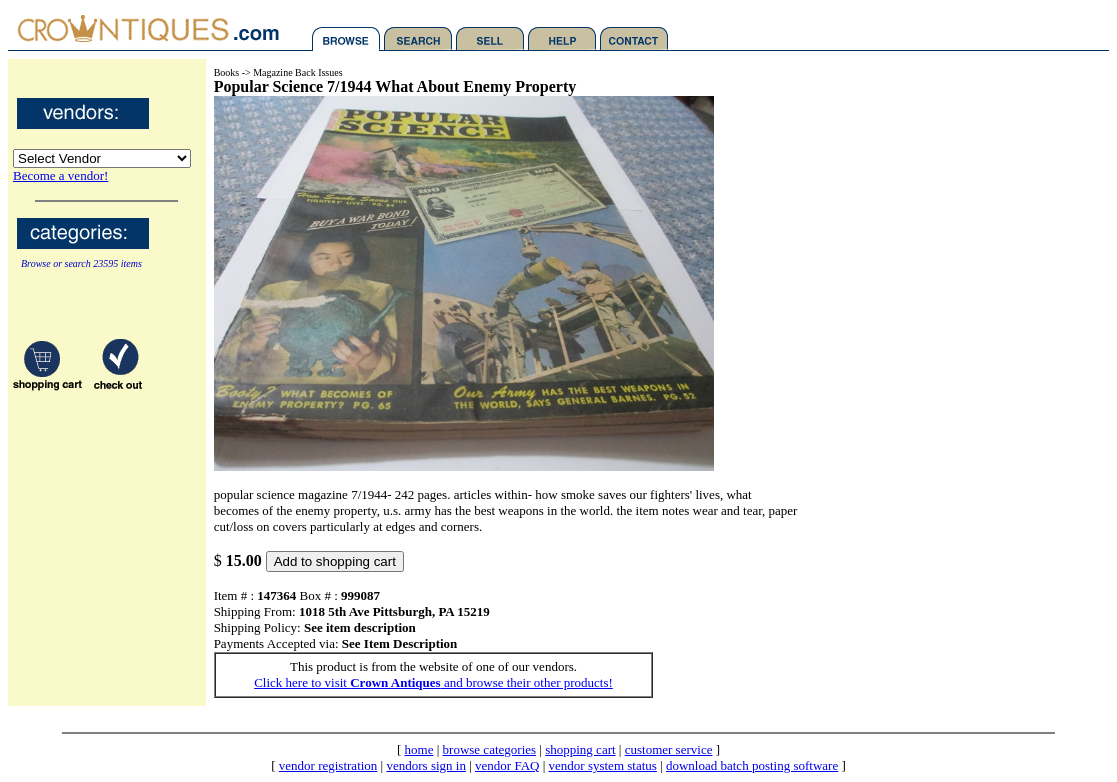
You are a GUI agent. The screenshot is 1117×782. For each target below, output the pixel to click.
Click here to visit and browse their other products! (433, 682)
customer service (669, 749)
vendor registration (328, 765)
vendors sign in (425, 765)
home (419, 749)
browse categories (490, 749)
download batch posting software (752, 765)
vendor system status (603, 765)
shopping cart (580, 749)
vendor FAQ (507, 765)
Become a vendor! (60, 175)
